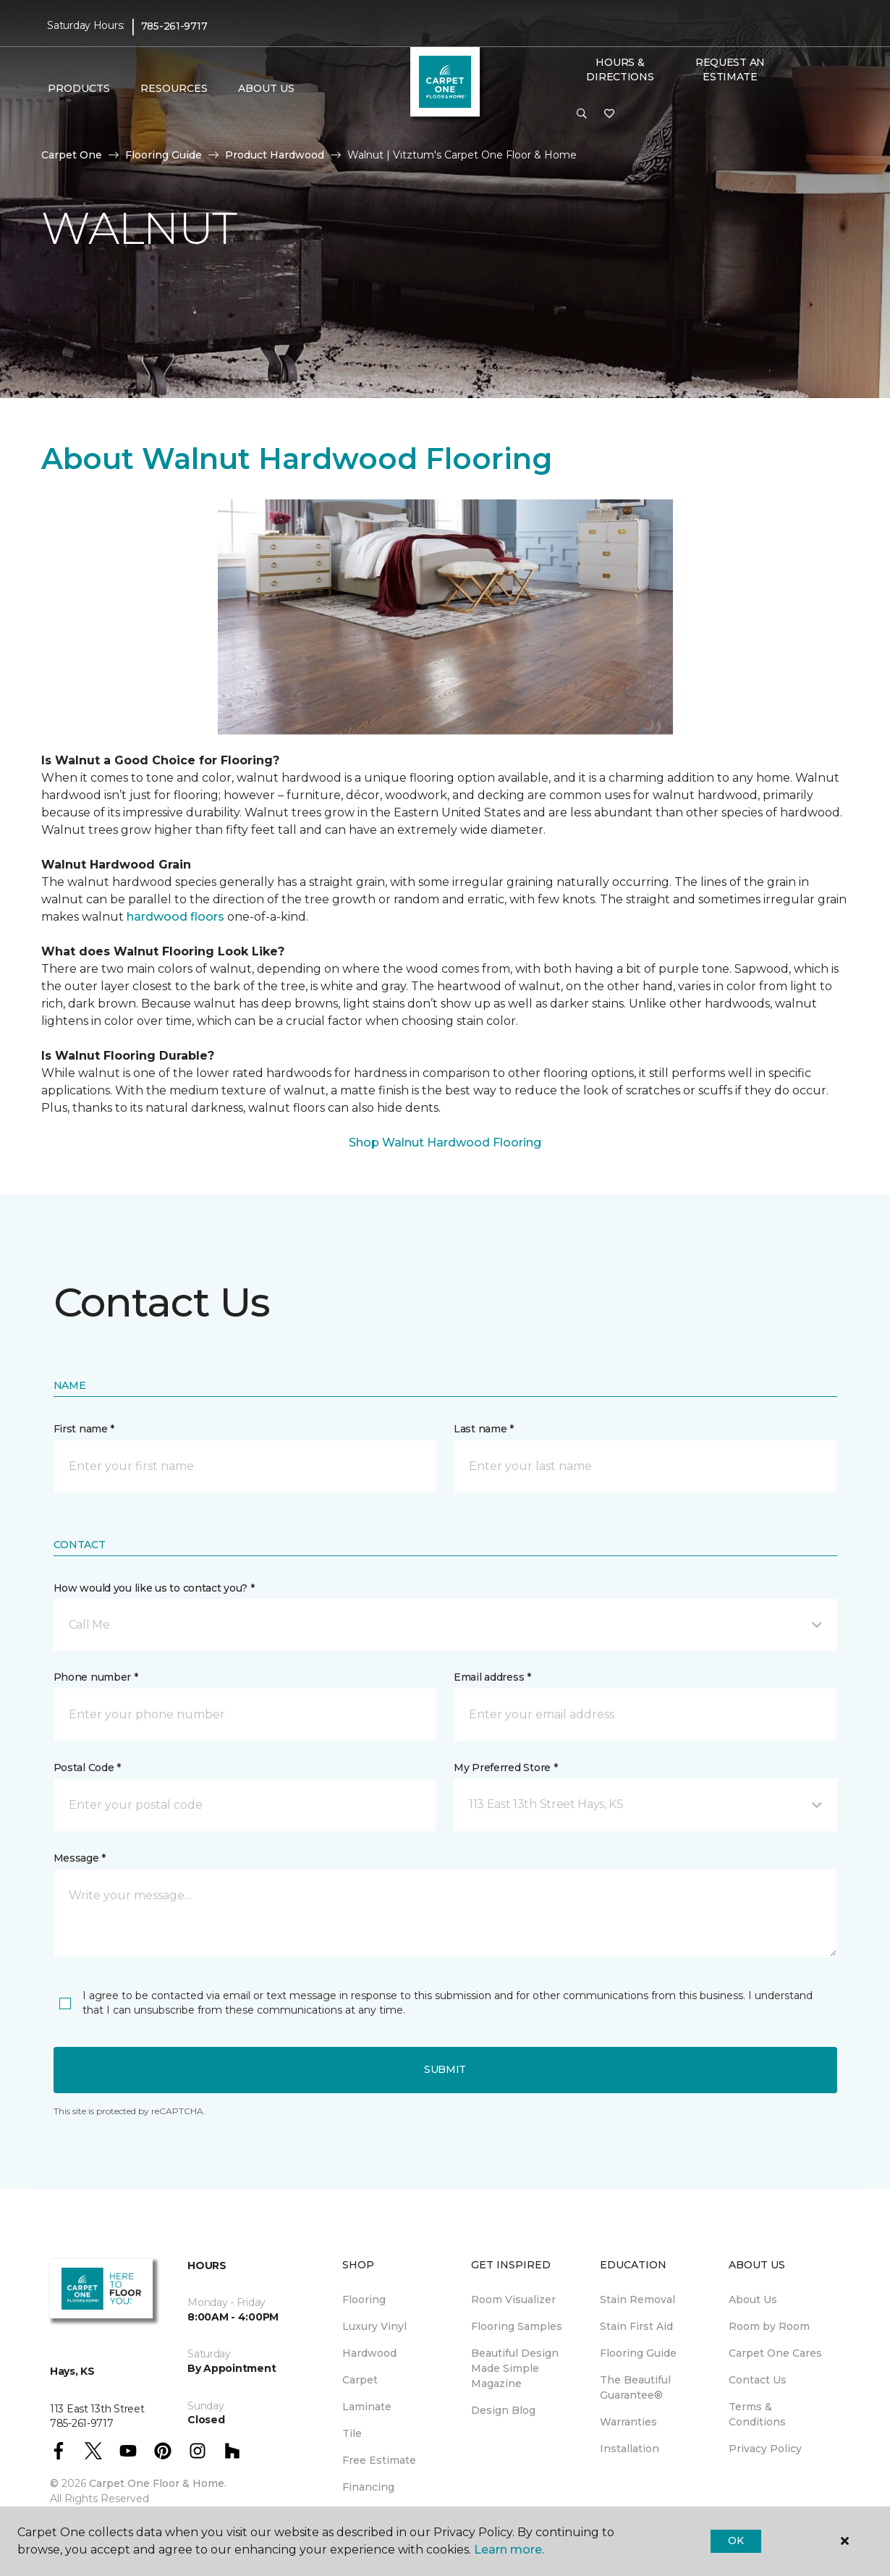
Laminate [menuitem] (366, 2406)
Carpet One (71, 154)
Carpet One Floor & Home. (157, 2483)
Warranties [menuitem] (628, 2421)
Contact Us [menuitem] (758, 2379)
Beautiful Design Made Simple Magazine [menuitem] (515, 2368)
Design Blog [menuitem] (503, 2410)
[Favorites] (609, 114)
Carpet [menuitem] (360, 2379)
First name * (84, 1429)
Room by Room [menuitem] (769, 2326)
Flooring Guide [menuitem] (638, 2353)
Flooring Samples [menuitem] (516, 2326)
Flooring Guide (163, 154)
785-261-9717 (174, 26)
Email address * (492, 1677)
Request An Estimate (730, 69)
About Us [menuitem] (753, 2299)
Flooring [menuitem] (364, 2299)
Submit (445, 2069)
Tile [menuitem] (352, 2433)
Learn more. (509, 2549)
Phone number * (96, 1677)
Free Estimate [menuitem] (379, 2460)
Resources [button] (174, 88)
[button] (582, 114)
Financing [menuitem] (368, 2486)
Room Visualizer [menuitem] (513, 2299)
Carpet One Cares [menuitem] (775, 2353)
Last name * (484, 1429)
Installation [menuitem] (629, 2448)
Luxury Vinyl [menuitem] (374, 2326)
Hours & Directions (619, 69)
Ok (735, 2540)
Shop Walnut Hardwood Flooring (445, 1142)
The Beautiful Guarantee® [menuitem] (635, 2387)
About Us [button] (266, 88)
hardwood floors (175, 917)
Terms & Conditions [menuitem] (757, 2414)
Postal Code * (87, 1767)
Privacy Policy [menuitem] (765, 2448)
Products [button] (79, 88)
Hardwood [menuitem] (369, 2353)
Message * (80, 1858)
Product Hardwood (274, 154)
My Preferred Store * (505, 1767)
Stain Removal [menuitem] (637, 2299)
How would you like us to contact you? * (154, 1588)
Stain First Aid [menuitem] (636, 2326)
